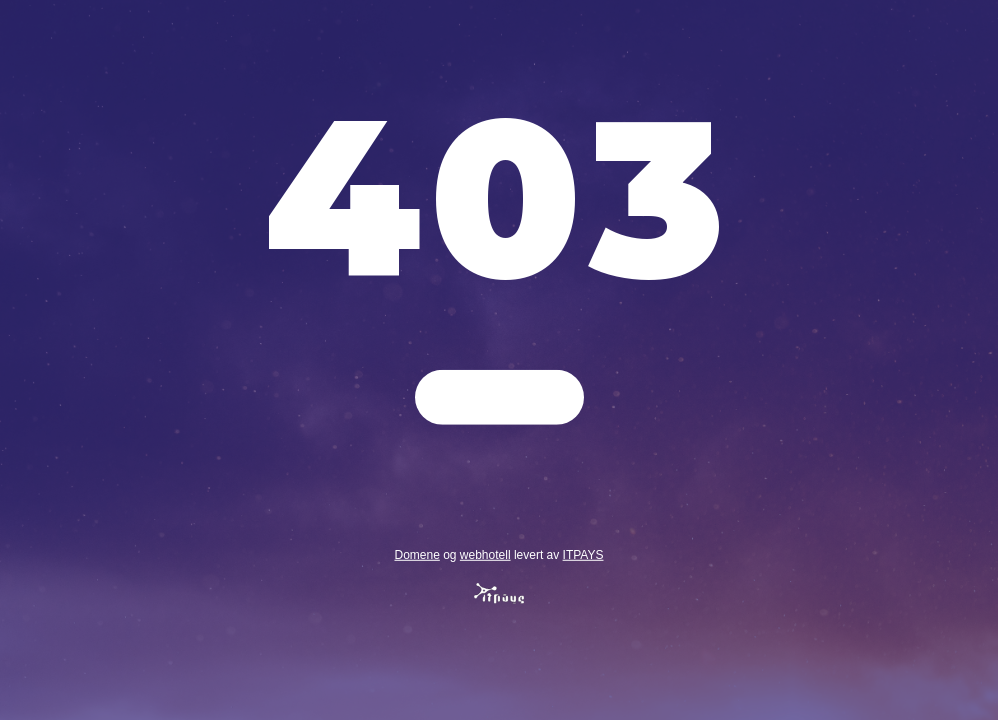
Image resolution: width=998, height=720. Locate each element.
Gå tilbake (499, 397)
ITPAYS (583, 554)
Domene (416, 554)
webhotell (485, 554)
